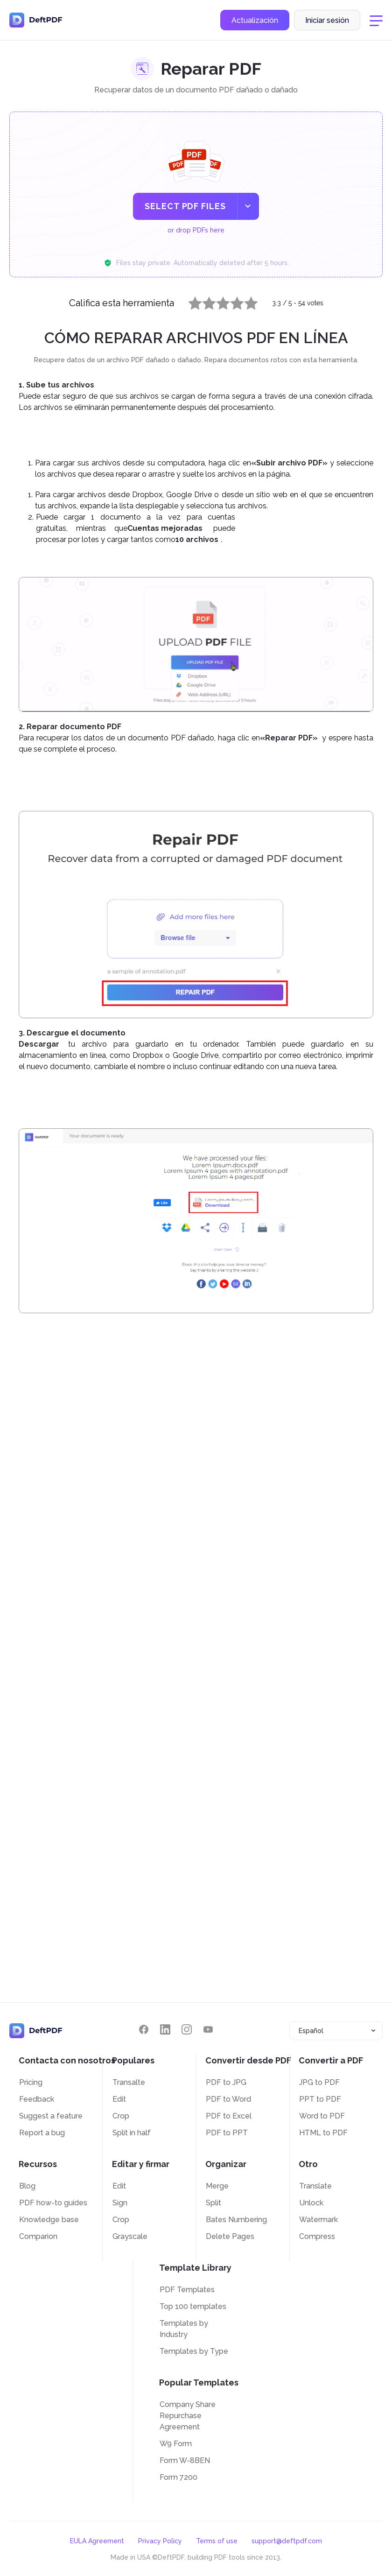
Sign (119, 2202)
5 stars (245, 301)
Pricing (30, 2082)
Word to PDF (322, 2115)
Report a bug (42, 2132)
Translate (315, 2186)
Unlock (311, 2202)
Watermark (318, 2219)
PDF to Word (228, 2099)
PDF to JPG (226, 2082)
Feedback (36, 2099)
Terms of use (217, 2541)
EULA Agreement (97, 2541)
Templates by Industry (184, 2329)
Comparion (38, 2236)
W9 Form (176, 2443)
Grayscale (129, 2236)
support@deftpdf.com (287, 2541)
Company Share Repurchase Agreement (188, 2415)
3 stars (217, 301)
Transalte (128, 2082)
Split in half (131, 2132)
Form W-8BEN (185, 2460)
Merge (217, 2186)
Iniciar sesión (327, 20)
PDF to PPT (227, 2132)
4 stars (231, 301)
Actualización (254, 20)
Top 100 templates (193, 2306)
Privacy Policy (160, 2541)
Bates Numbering (236, 2219)
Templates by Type (194, 2351)
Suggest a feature (51, 2115)
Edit (119, 2099)
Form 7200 (178, 2477)
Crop (120, 2115)
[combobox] (336, 2030)
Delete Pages (230, 2236)
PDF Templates (187, 2289)
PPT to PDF (320, 2099)
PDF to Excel (229, 2115)
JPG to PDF (319, 2082)
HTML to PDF (323, 2132)
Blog (27, 2186)
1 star (189, 301)
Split (213, 2202)
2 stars (203, 301)
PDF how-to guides (53, 2202)
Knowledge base (49, 2219)
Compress (317, 2236)
